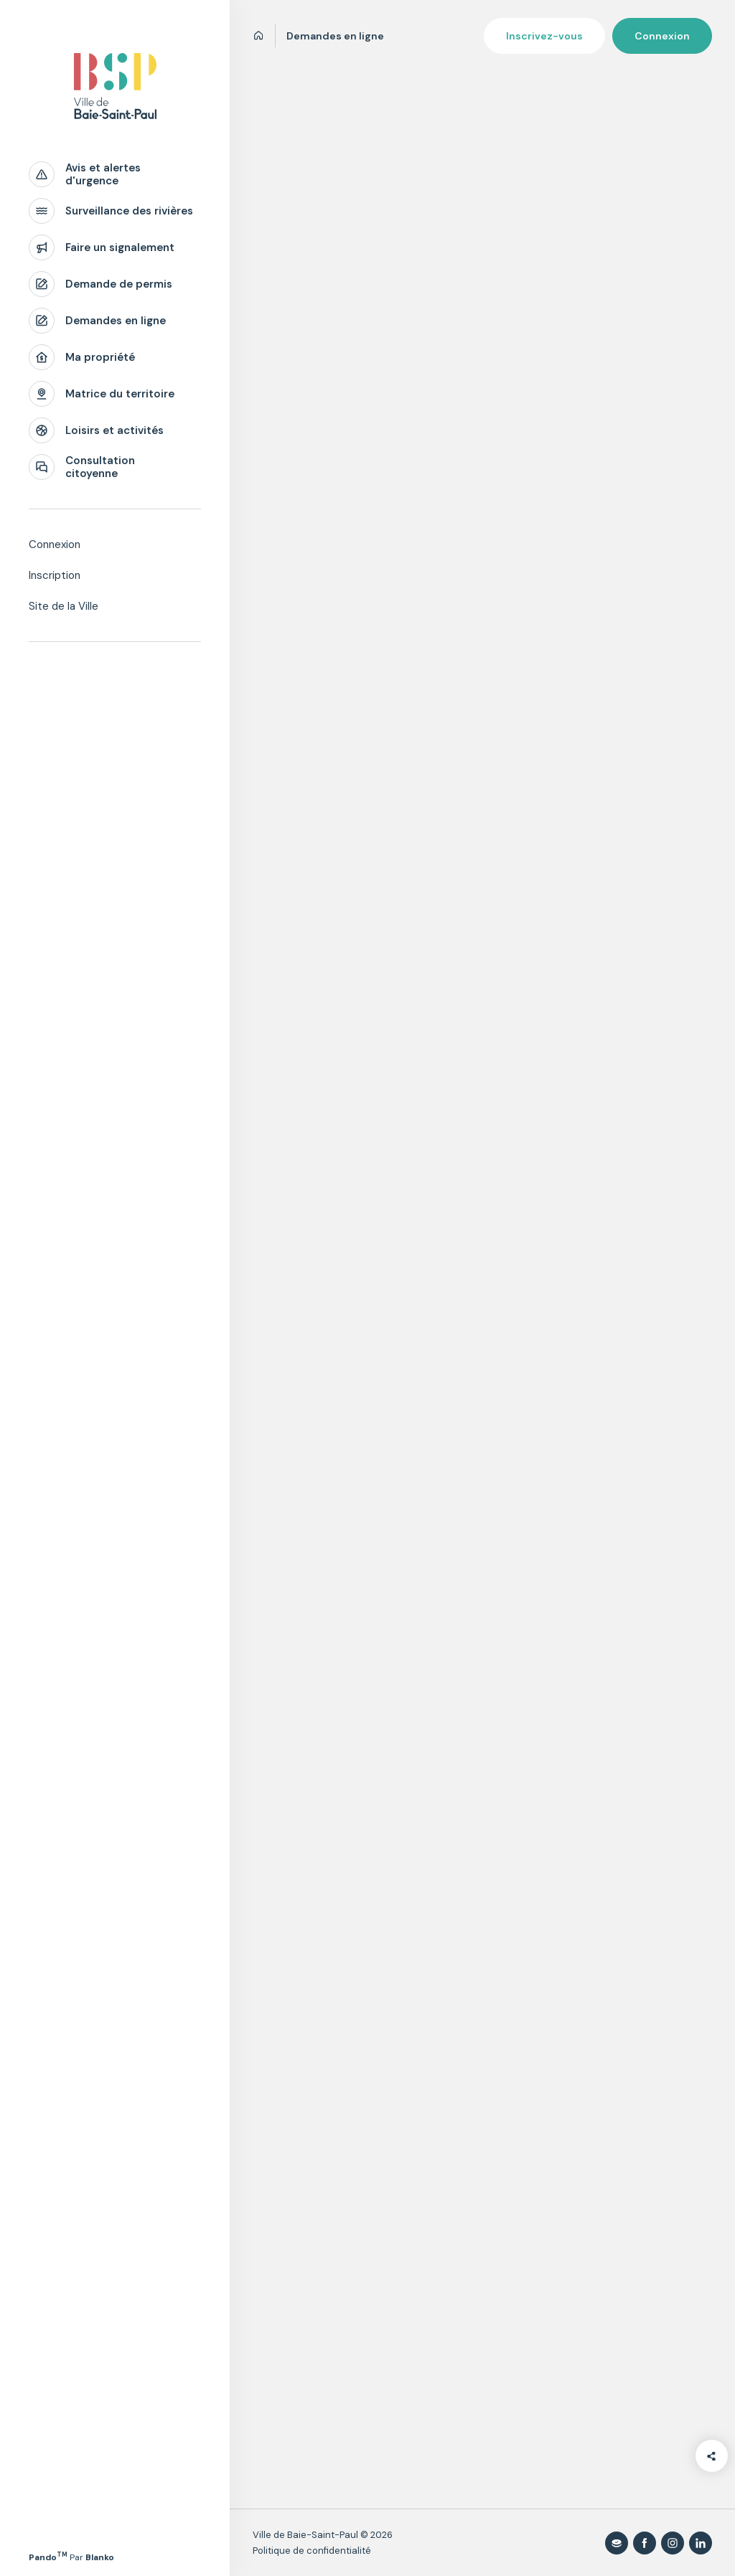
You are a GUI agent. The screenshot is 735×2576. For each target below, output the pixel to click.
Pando (48, 2557)
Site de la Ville (63, 606)
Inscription (54, 575)
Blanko (99, 2557)
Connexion (54, 544)
